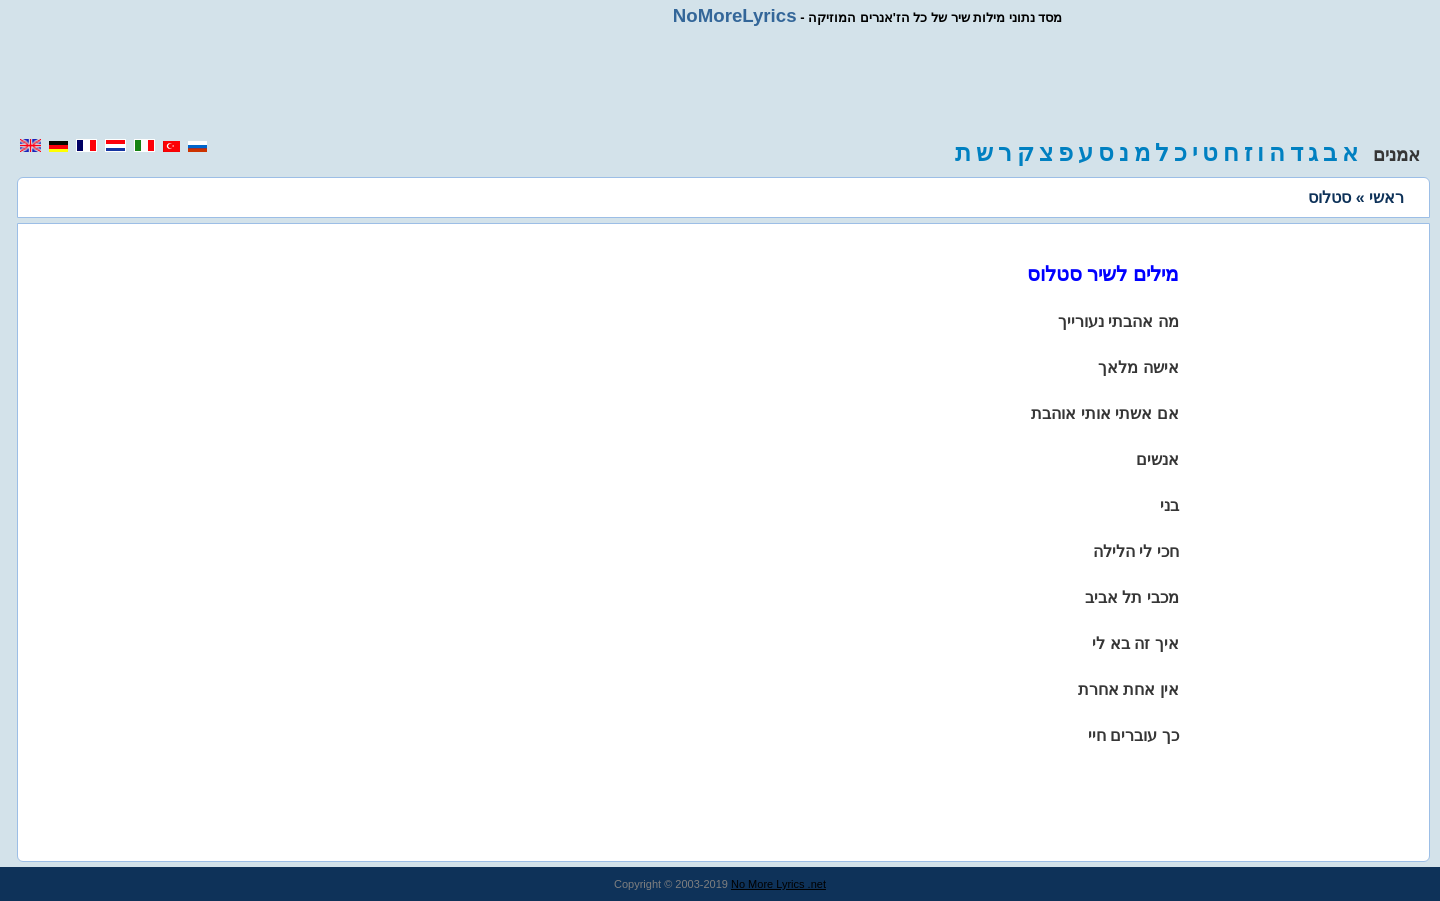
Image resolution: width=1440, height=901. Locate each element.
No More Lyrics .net (778, 884)
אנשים (1157, 459)
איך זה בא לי (1135, 643)
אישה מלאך (1138, 367)
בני (1169, 505)
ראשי (1386, 197)
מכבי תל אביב (1132, 597)
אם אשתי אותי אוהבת (1104, 413)
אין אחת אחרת (1128, 689)
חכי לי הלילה (1136, 551)
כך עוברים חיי (1133, 735)
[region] (720, 82)
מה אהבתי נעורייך (1118, 321)
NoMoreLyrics (735, 15)
